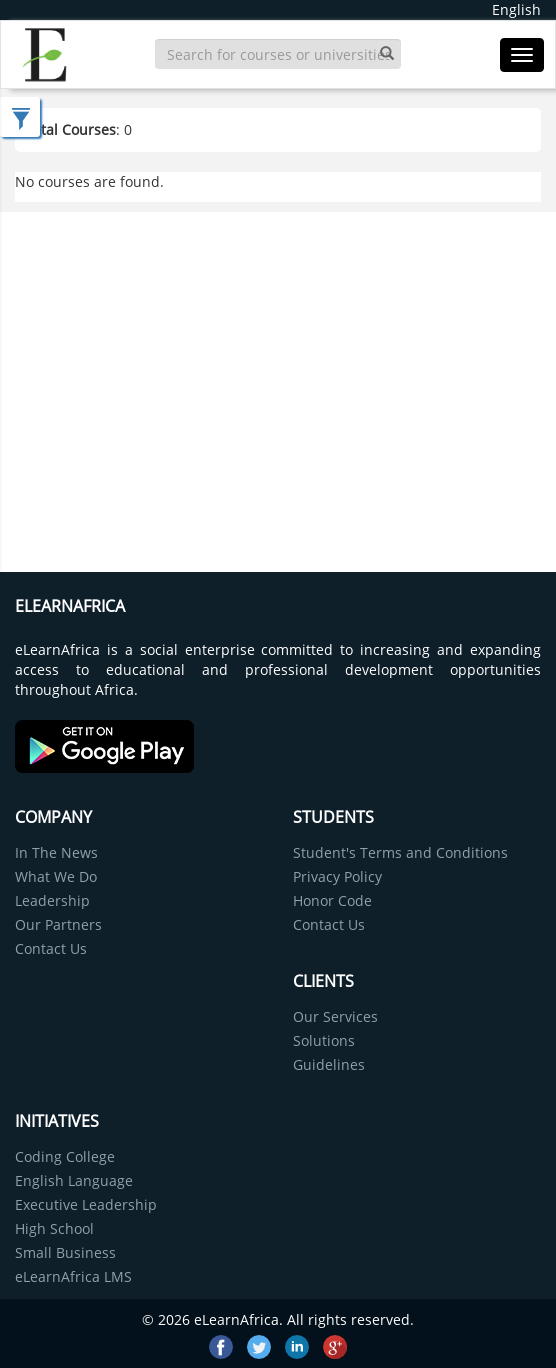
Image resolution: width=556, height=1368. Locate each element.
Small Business (65, 1252)
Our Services (335, 1016)
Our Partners (58, 924)
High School (54, 1228)
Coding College (65, 1156)
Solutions (324, 1040)
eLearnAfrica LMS (73, 1276)
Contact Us (51, 948)
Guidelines (329, 1064)
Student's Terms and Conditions (400, 852)
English (516, 9)
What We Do (56, 876)
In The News (56, 852)
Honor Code (332, 900)
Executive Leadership (86, 1204)
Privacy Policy (337, 876)
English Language (74, 1180)
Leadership (52, 900)
